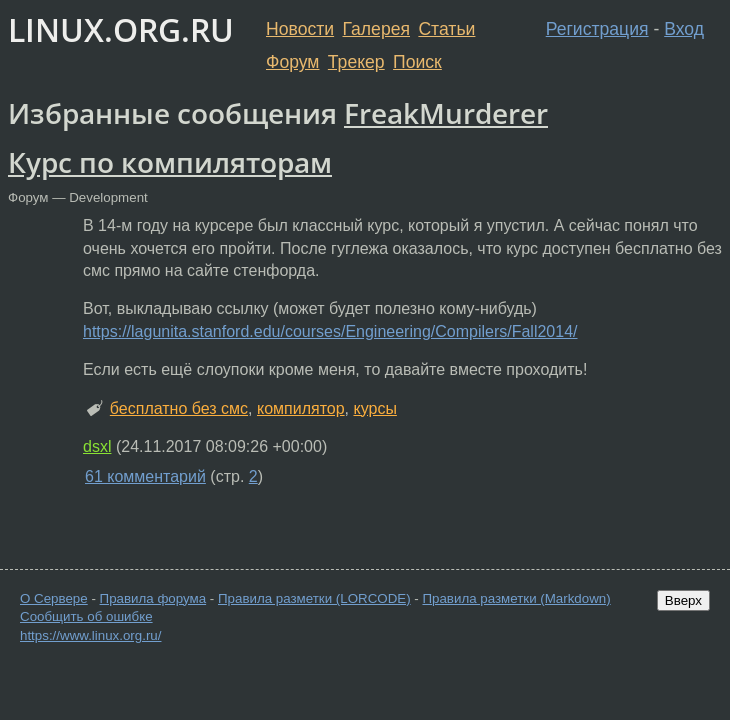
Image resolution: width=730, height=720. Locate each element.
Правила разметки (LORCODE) (314, 598)
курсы (374, 408)
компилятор (301, 408)
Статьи (446, 29)
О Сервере (54, 598)
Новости (300, 29)
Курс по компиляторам (170, 162)
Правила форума (153, 598)
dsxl (97, 446)
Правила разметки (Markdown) (516, 598)
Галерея (376, 29)
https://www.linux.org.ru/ (90, 635)
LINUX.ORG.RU (121, 29)
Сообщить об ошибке (86, 616)
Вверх (683, 600)
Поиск (417, 62)
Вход (684, 29)
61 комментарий (145, 476)
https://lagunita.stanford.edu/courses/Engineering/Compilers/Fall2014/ (330, 331)
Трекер (356, 62)
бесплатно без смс (179, 408)
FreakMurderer (446, 113)
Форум (292, 62)
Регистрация (597, 29)
